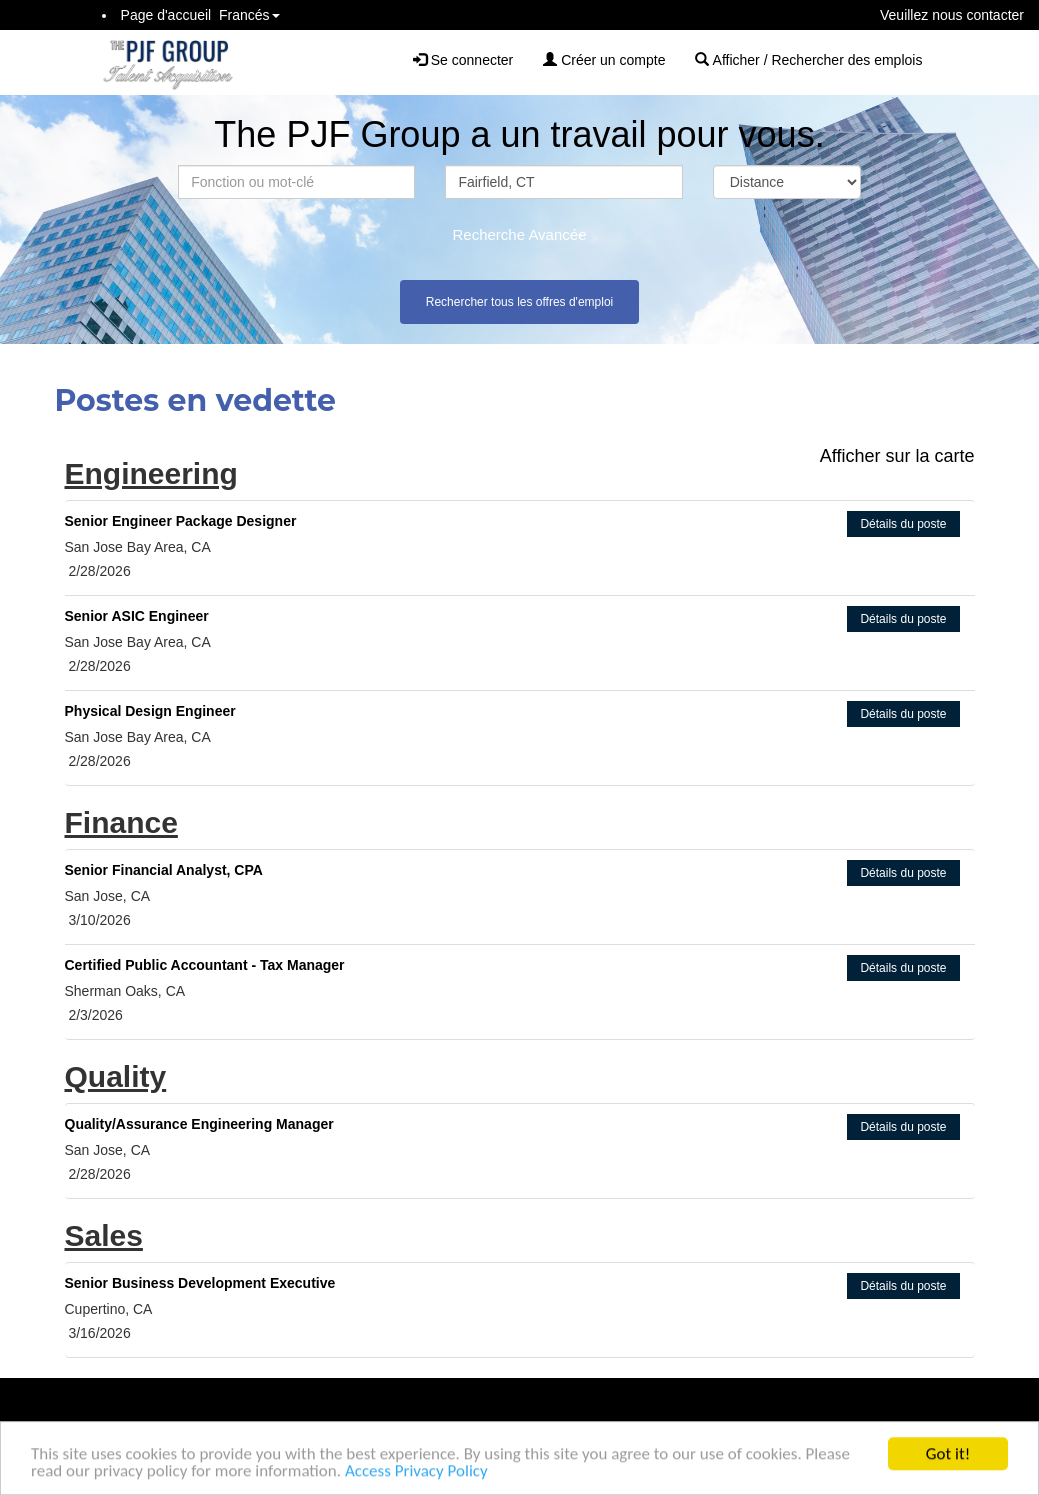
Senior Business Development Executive (200, 1283)
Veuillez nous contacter (952, 15)
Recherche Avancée (520, 234)
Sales (104, 1235)
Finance (121, 822)
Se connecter (463, 60)
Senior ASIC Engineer (137, 616)
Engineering (151, 473)
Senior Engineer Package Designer (181, 521)
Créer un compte (604, 60)
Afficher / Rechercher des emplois (808, 60)
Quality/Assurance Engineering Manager (199, 1124)
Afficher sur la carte (897, 456)
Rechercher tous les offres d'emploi (520, 302)
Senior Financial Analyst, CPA (164, 870)
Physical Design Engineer (150, 711)
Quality (116, 1076)
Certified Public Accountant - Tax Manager (205, 965)
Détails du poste (903, 524)
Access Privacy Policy (416, 1473)
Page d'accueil (166, 15)
